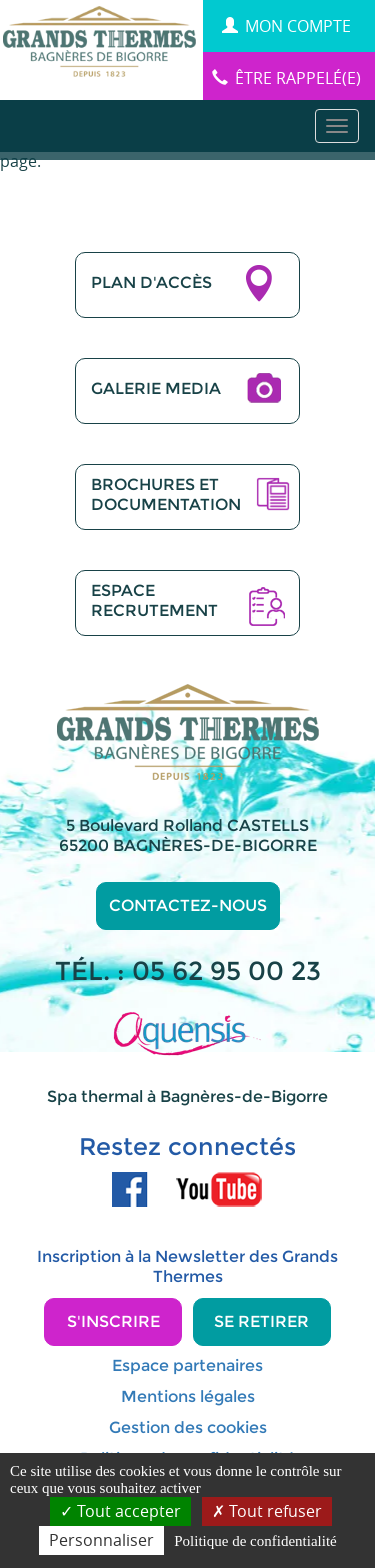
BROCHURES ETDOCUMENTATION (166, 495)
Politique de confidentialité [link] (255, 1541)
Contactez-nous (188, 905)
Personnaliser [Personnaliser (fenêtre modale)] (101, 1540)
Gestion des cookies (188, 1427)
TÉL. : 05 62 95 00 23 (188, 971)
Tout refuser (267, 1511)
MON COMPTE (286, 26)
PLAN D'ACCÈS (151, 282)
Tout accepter (120, 1511)
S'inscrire (113, 1321)
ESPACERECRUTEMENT (154, 601)
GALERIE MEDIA (156, 388)
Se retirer (261, 1321)
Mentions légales (188, 1396)
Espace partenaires (187, 1365)
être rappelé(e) (286, 78)
